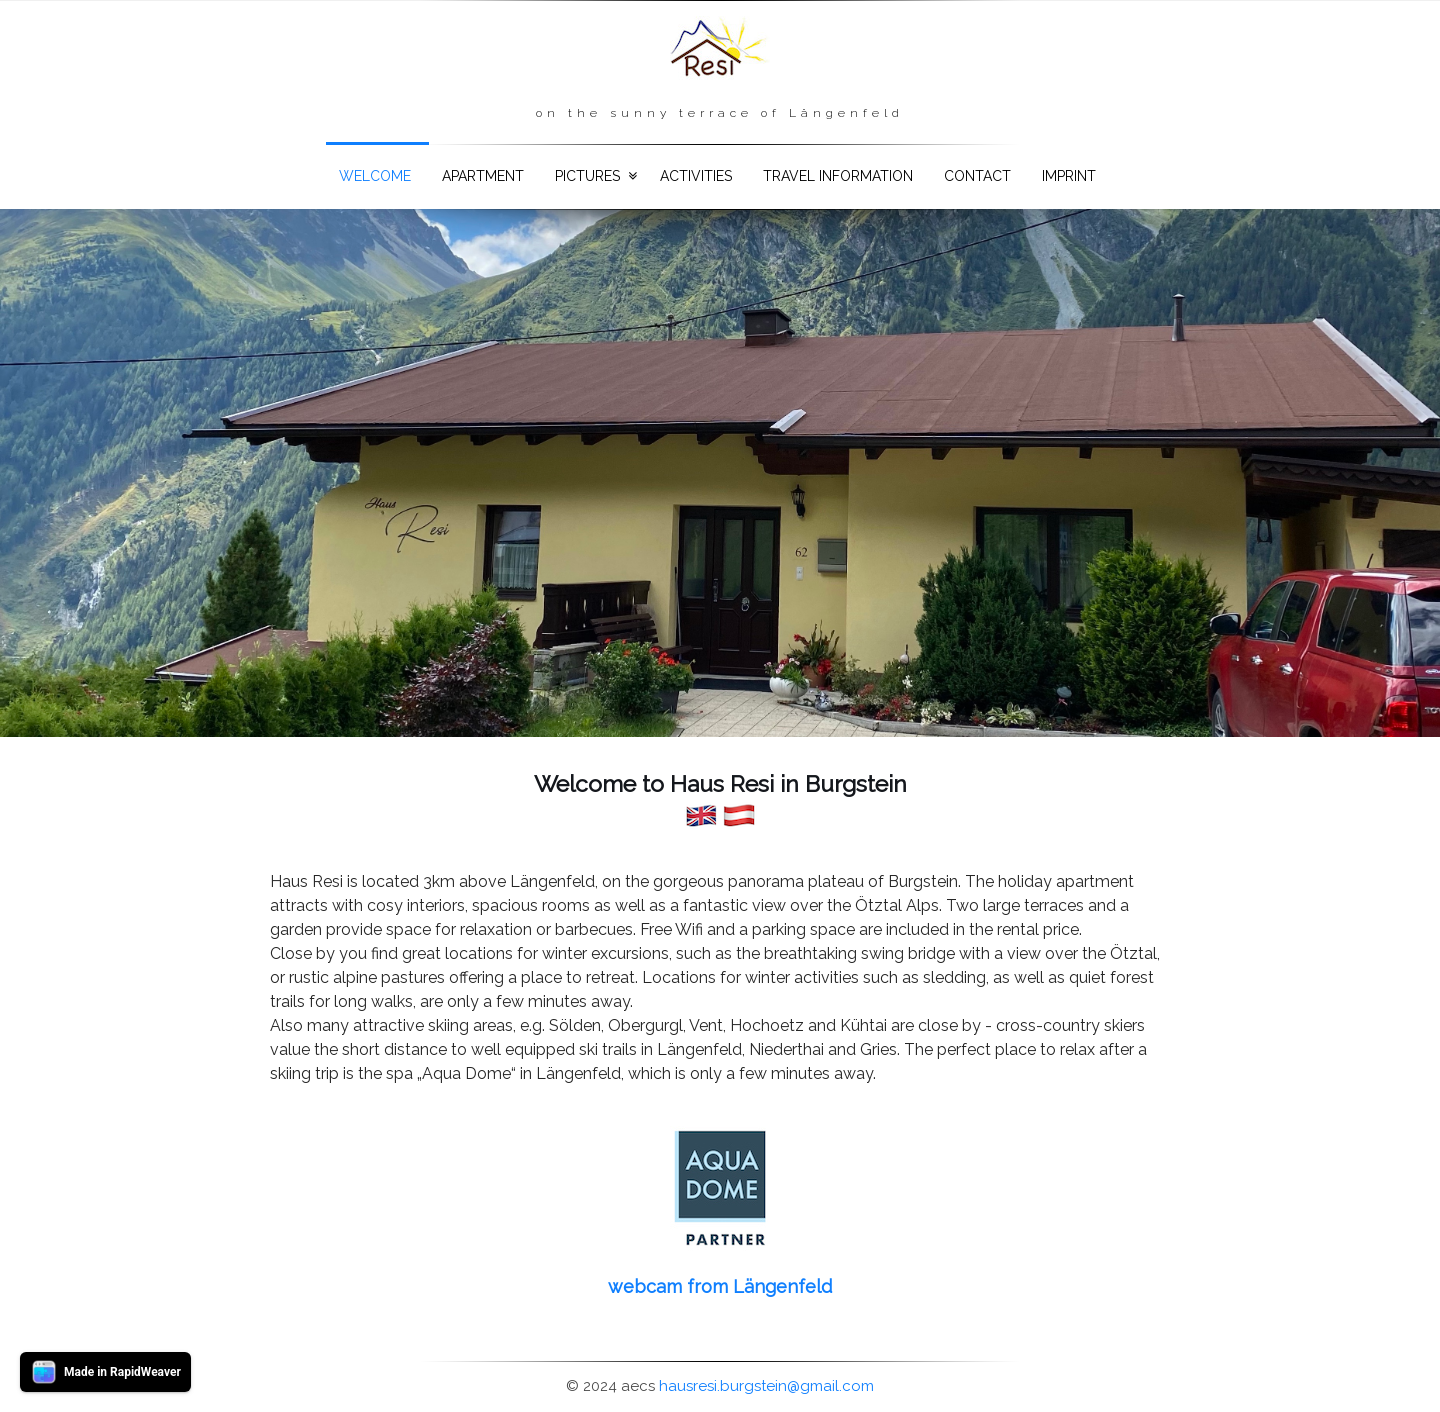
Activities (696, 176)
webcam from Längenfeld (720, 1286)
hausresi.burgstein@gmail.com (766, 1386)
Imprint (1069, 176)
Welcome (375, 176)
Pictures (587, 176)
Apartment (483, 176)
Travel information (838, 176)
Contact (977, 176)
